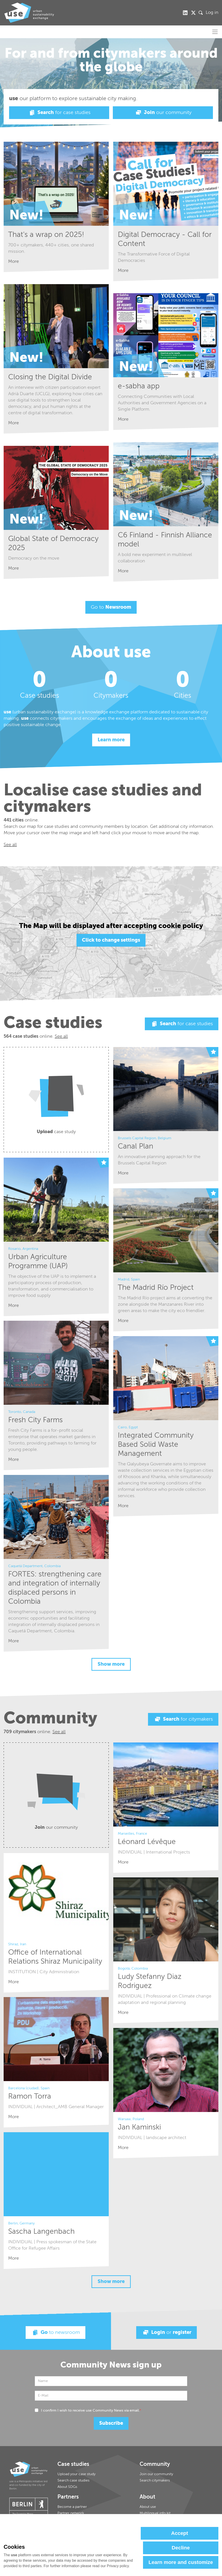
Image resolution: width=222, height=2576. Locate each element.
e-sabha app (139, 386)
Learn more (111, 739)
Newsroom (111, 607)
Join (163, 113)
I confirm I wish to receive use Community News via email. (91, 2410)
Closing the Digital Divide (50, 377)
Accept (179, 2533)
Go (55, 2332)
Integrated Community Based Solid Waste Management (156, 1444)
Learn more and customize (180, 2562)
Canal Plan (135, 1146)
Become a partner (72, 2507)
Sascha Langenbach (41, 2231)
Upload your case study (76, 2474)
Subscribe (111, 2423)
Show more (111, 1664)
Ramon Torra (29, 2096)
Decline (181, 2548)
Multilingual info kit (155, 2513)
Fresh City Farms (35, 1420)
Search (59, 113)
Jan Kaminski (139, 2127)
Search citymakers (155, 2480)
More (13, 261)
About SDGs (67, 2487)
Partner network (70, 2513)
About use (148, 2507)
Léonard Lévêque (147, 1842)
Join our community (156, 2474)
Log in (212, 12)
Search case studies (73, 2480)
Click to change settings (111, 940)
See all (10, 845)
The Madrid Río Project (156, 1288)
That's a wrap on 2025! (46, 234)
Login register (166, 2332)
